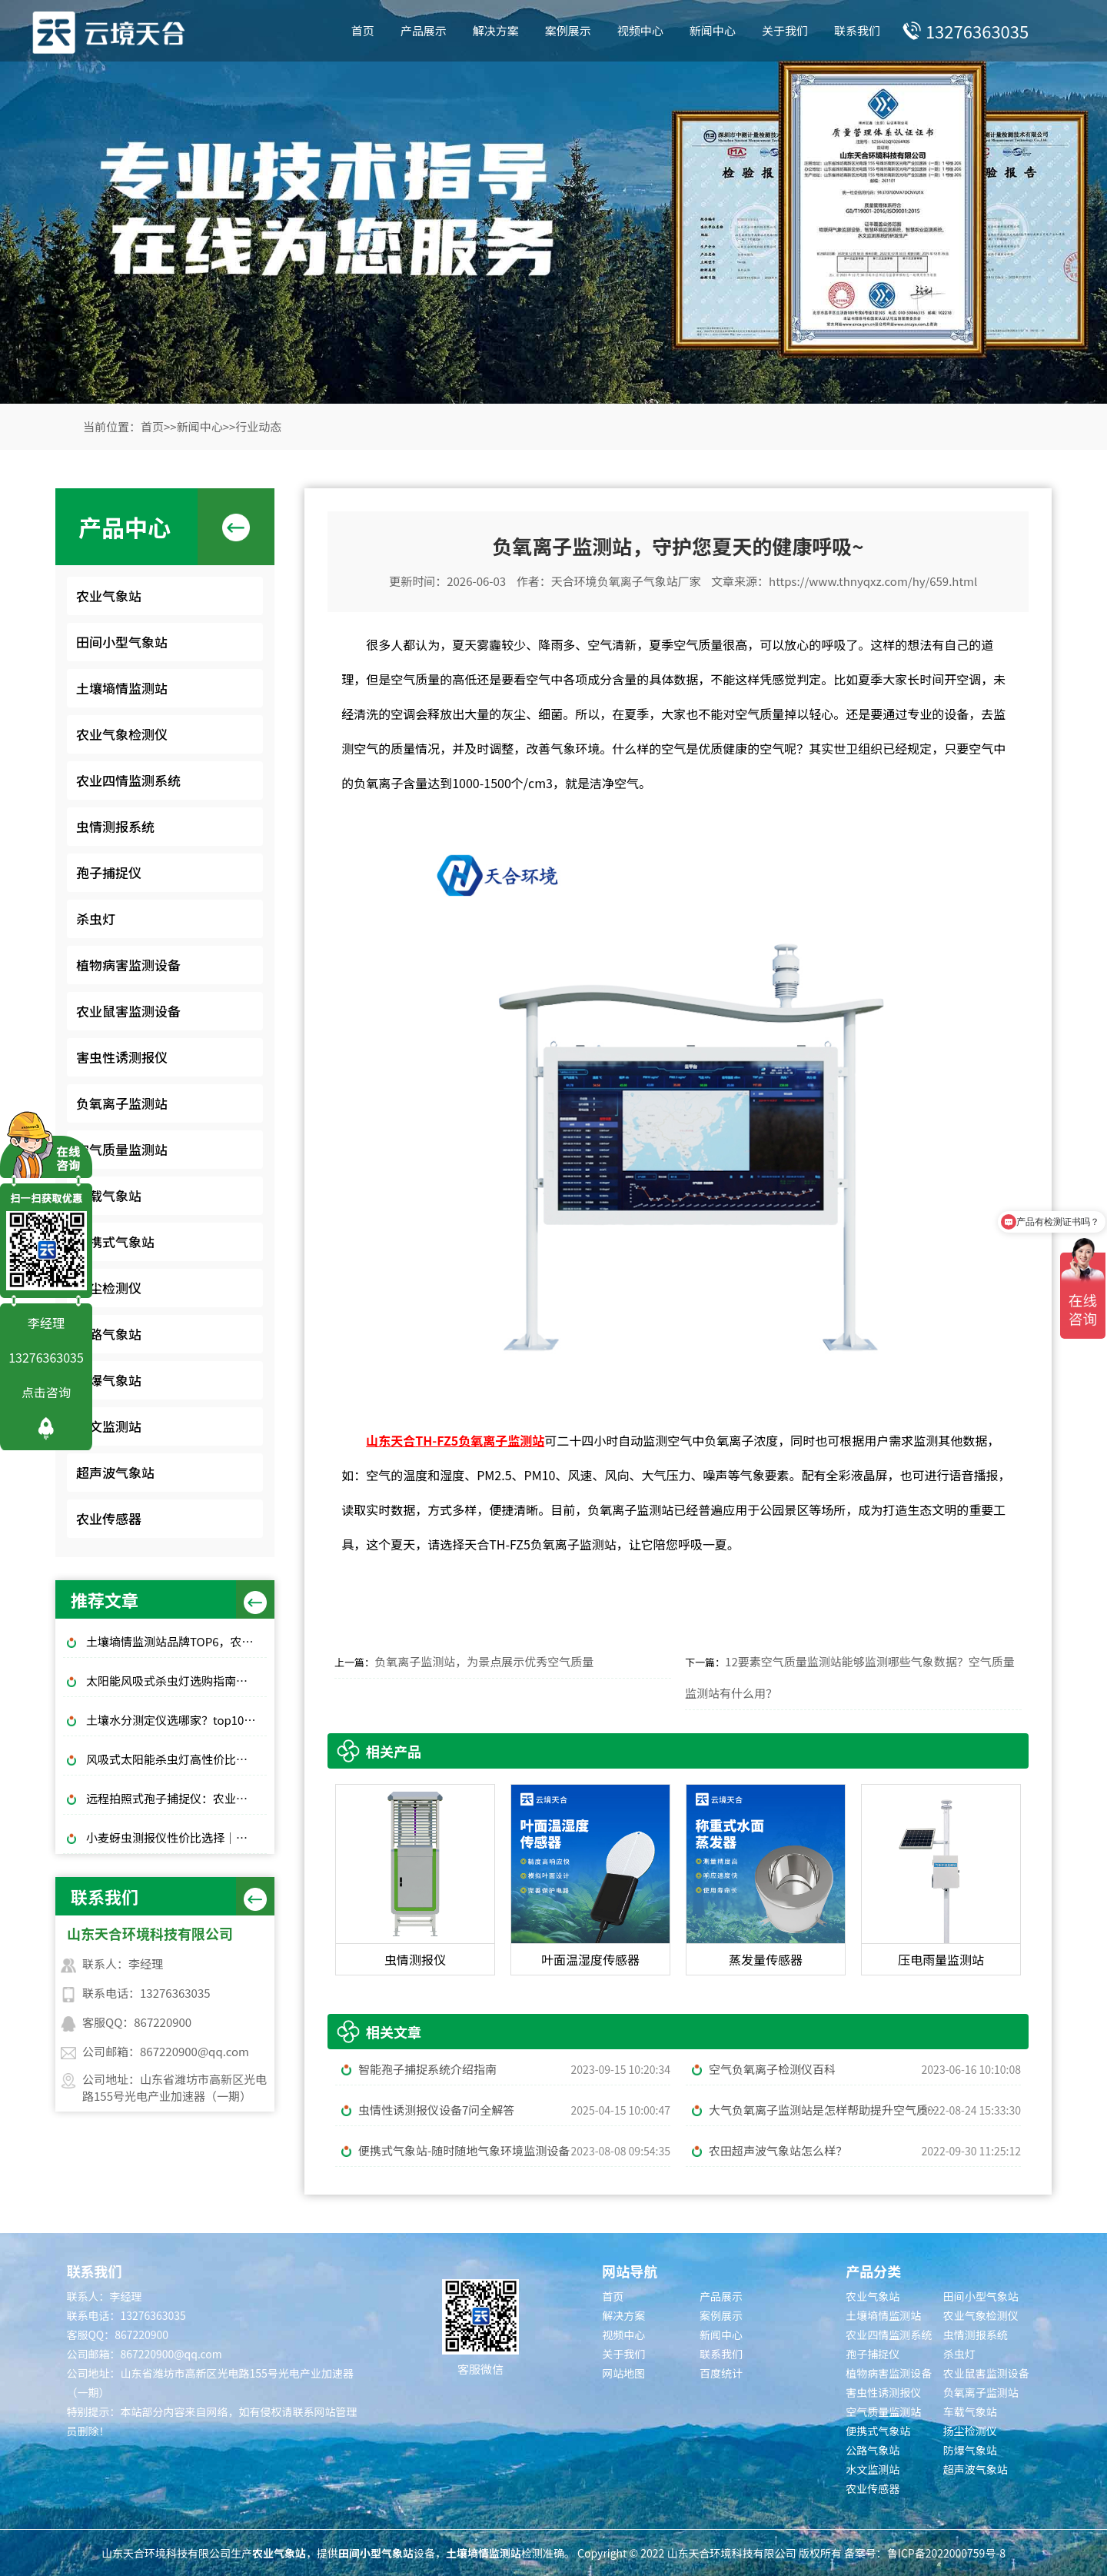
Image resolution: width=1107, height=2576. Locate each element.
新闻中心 (713, 30)
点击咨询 (46, 1392)
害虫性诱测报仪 (122, 1057)
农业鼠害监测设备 (128, 1010)
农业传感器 (108, 1518)
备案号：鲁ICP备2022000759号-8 (925, 2553)
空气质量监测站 (122, 1149)
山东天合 (390, 1440)
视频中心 (640, 30)
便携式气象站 (115, 1241)
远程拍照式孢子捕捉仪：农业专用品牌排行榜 (176, 1798)
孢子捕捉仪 (108, 872)
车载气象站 (108, 1195)
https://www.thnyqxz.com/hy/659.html (873, 581)
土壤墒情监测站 (122, 687)
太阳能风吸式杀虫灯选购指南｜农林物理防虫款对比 (176, 1680)
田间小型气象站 (122, 641)
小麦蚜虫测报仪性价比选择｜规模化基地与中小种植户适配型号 (176, 1837)
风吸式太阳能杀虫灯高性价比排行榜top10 (176, 1759)
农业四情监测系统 (128, 780)
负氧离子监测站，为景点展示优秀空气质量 (483, 1661)
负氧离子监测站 (122, 1103)
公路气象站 (108, 1333)
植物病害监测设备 (128, 964)
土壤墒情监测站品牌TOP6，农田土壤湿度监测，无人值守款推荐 (176, 1641)
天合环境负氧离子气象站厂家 (626, 581)
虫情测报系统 (115, 826)
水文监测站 (108, 1426)
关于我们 (785, 30)
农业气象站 (108, 595)
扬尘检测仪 (108, 1287)
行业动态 (258, 426)
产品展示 (424, 30)
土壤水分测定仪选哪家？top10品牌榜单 (176, 1720)
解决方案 (496, 30)
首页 (362, 30)
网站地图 (623, 2373)
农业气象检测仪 (122, 734)
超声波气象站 (115, 1472)
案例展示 (568, 30)
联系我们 (857, 30)
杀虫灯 (95, 918)
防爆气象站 (108, 1380)
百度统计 (721, 2373)
